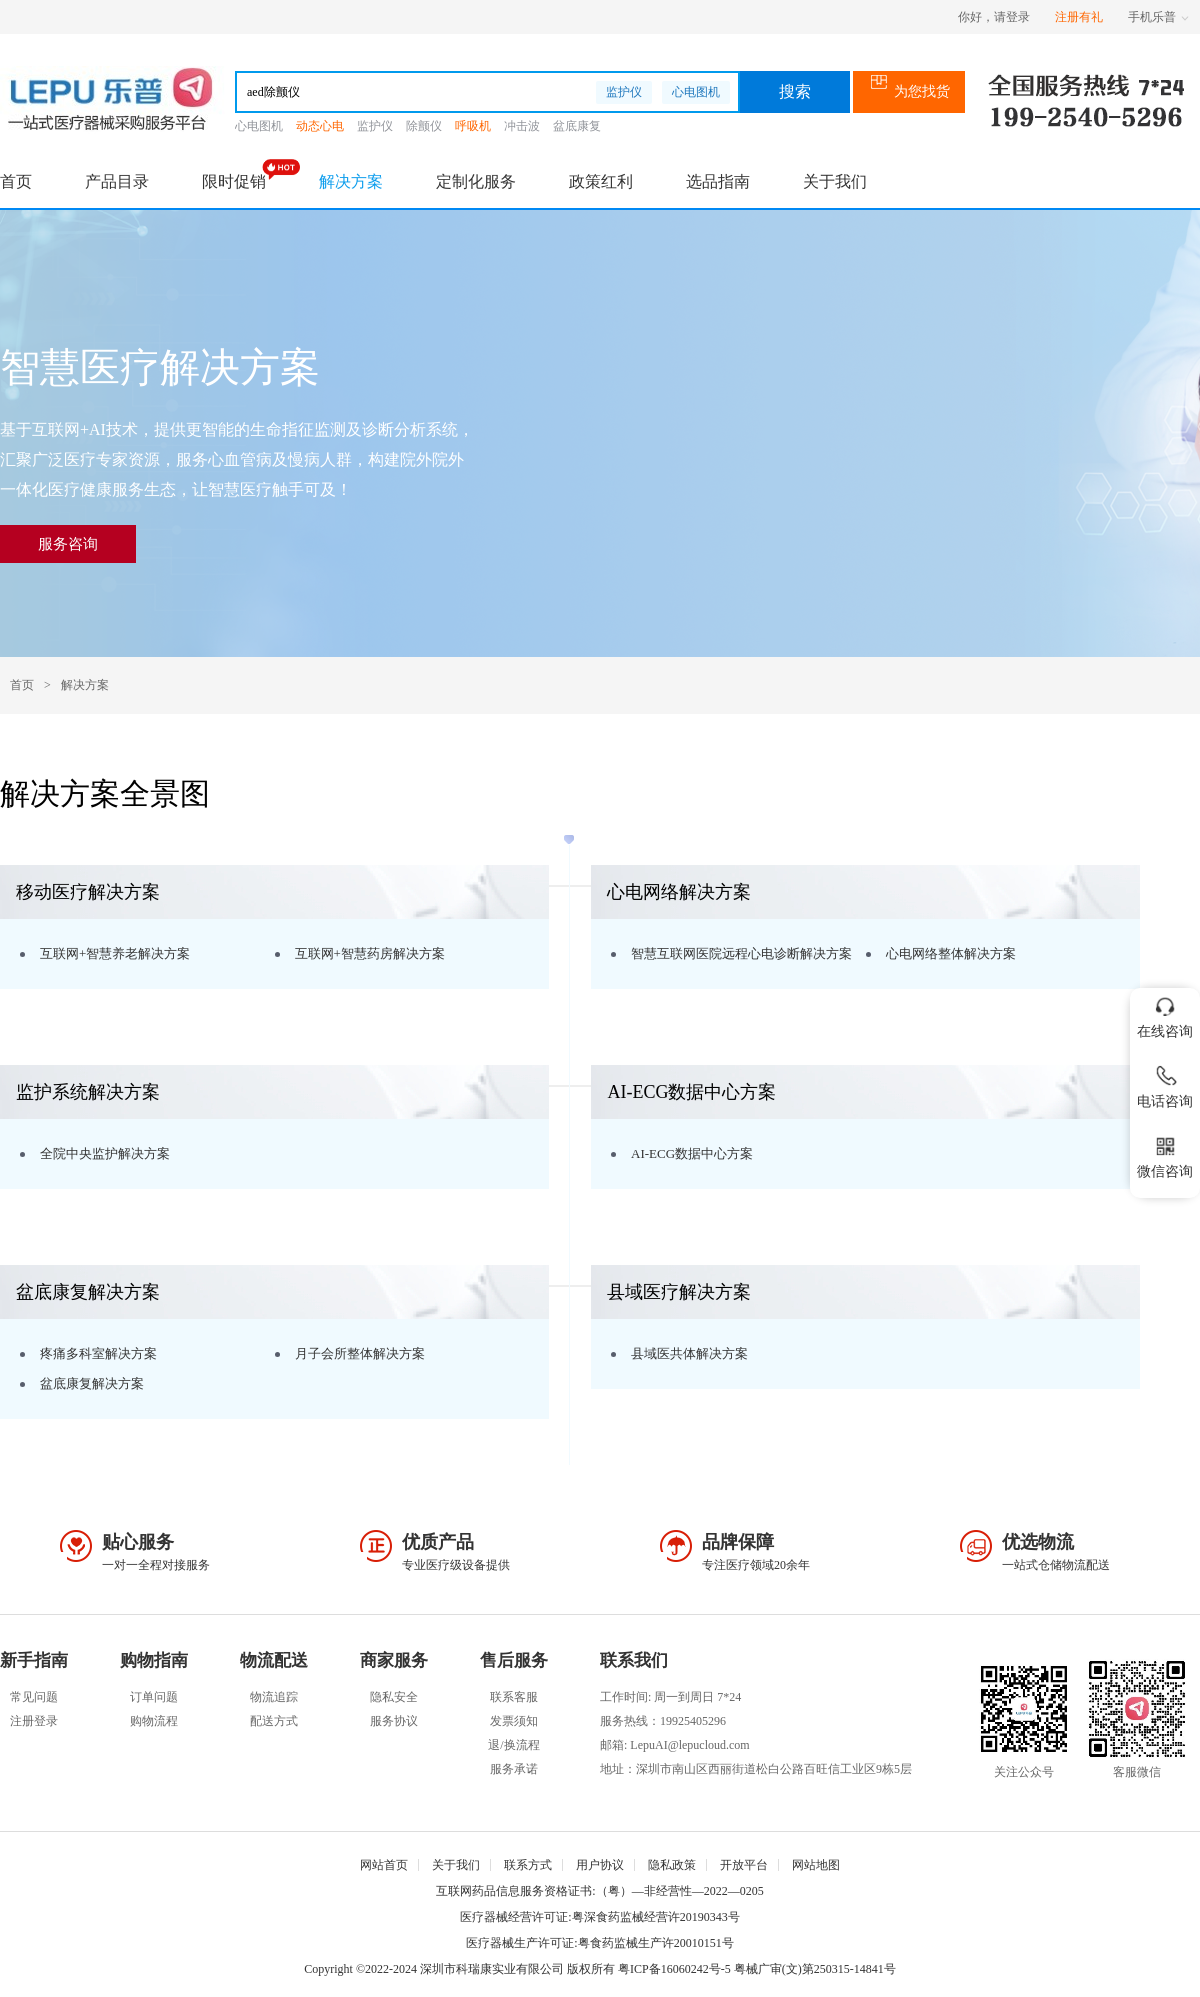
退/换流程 (513, 1745)
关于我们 (835, 181)
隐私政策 (672, 1865)
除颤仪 (424, 126)
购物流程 (154, 1721)
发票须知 (514, 1721)
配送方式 (274, 1721)
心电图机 (696, 92)
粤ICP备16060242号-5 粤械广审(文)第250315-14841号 (757, 1969)
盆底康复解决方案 (92, 1383)
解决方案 (351, 181)
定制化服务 (476, 181)
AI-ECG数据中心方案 (692, 1153)
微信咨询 (1165, 1153)
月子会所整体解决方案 (360, 1353)
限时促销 (234, 181)
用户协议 (600, 1865)
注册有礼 (1079, 17)
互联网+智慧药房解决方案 (370, 953)
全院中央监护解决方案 (105, 1153)
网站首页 (384, 1865)
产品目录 (117, 181)
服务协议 (394, 1721)
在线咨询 (1165, 1013)
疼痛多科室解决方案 (98, 1353)
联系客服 (514, 1697)
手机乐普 (1158, 17)
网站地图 (816, 1865)
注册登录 (34, 1721)
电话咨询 (1165, 1083)
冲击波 (522, 126)
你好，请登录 (994, 17)
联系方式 (528, 1865)
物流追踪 (274, 1697)
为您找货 (909, 91)
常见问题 (34, 1697)
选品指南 (718, 181)
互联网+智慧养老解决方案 (115, 953)
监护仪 (624, 92)
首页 (16, 181)
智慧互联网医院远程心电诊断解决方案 (741, 953)
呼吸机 (473, 126)
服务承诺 (514, 1769)
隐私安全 (394, 1697)
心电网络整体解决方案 (951, 953)
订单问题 (154, 1697)
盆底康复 (577, 126)
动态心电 (320, 126)
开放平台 (744, 1865)
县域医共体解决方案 (689, 1353)
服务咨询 (68, 544)
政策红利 (601, 181)
